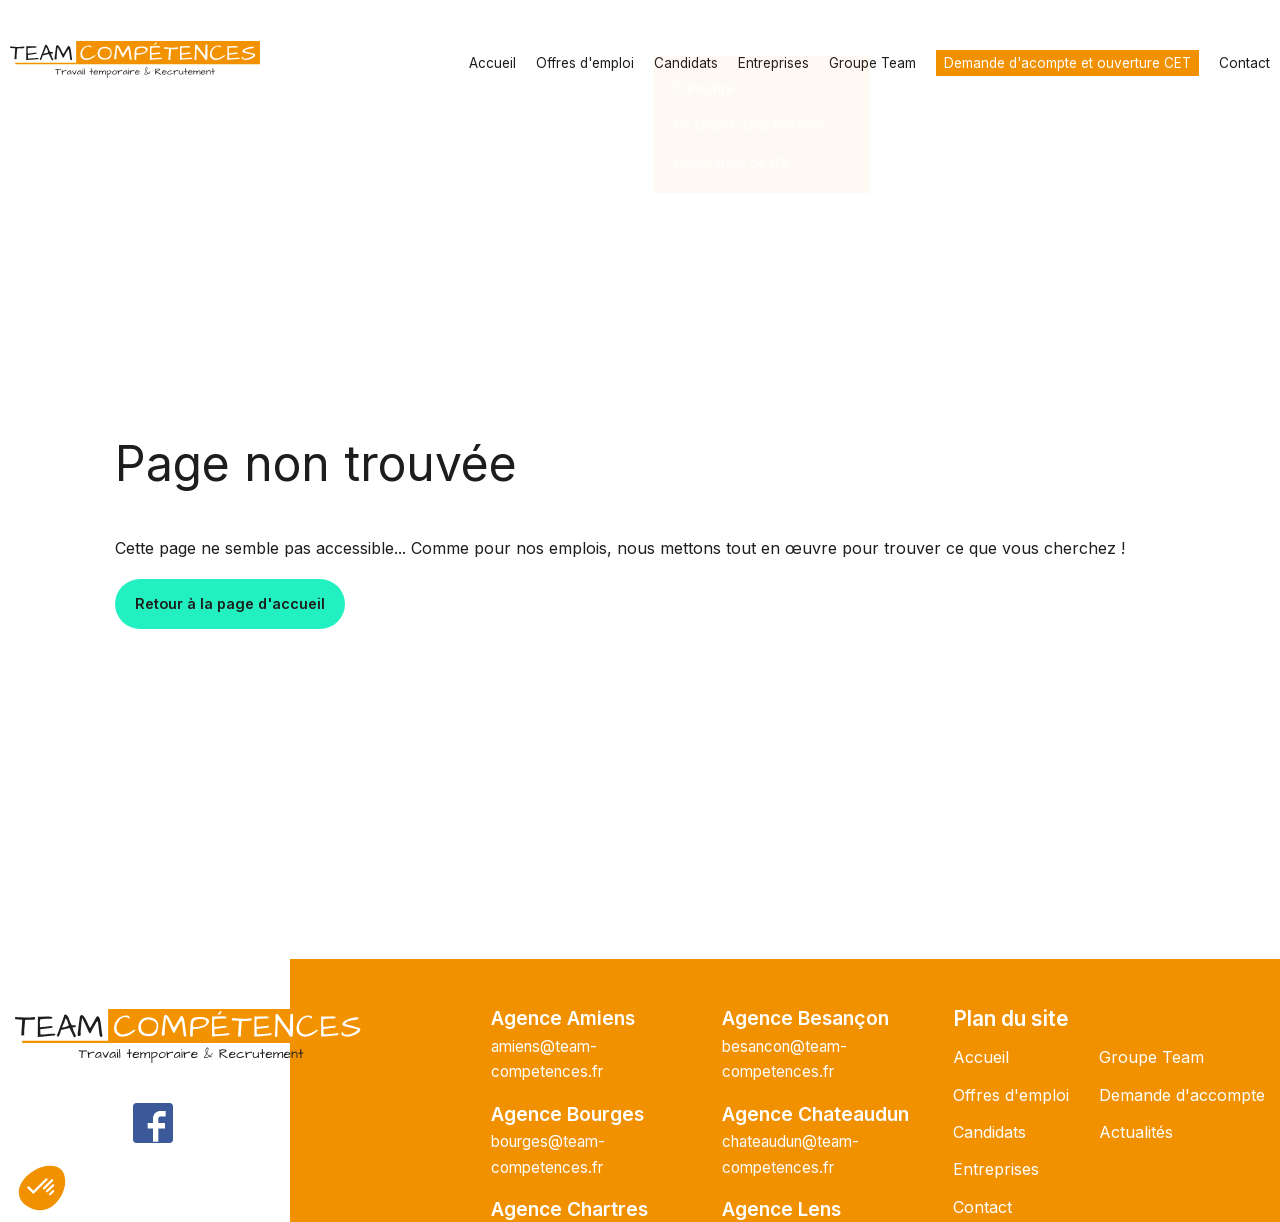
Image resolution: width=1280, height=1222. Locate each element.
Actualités (1136, 1132)
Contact (1244, 63)
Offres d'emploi (585, 63)
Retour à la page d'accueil (230, 603)
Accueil (492, 63)
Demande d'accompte (1182, 1095)
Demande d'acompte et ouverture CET (1067, 63)
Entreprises (773, 63)
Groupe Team (872, 63)
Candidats (686, 63)
